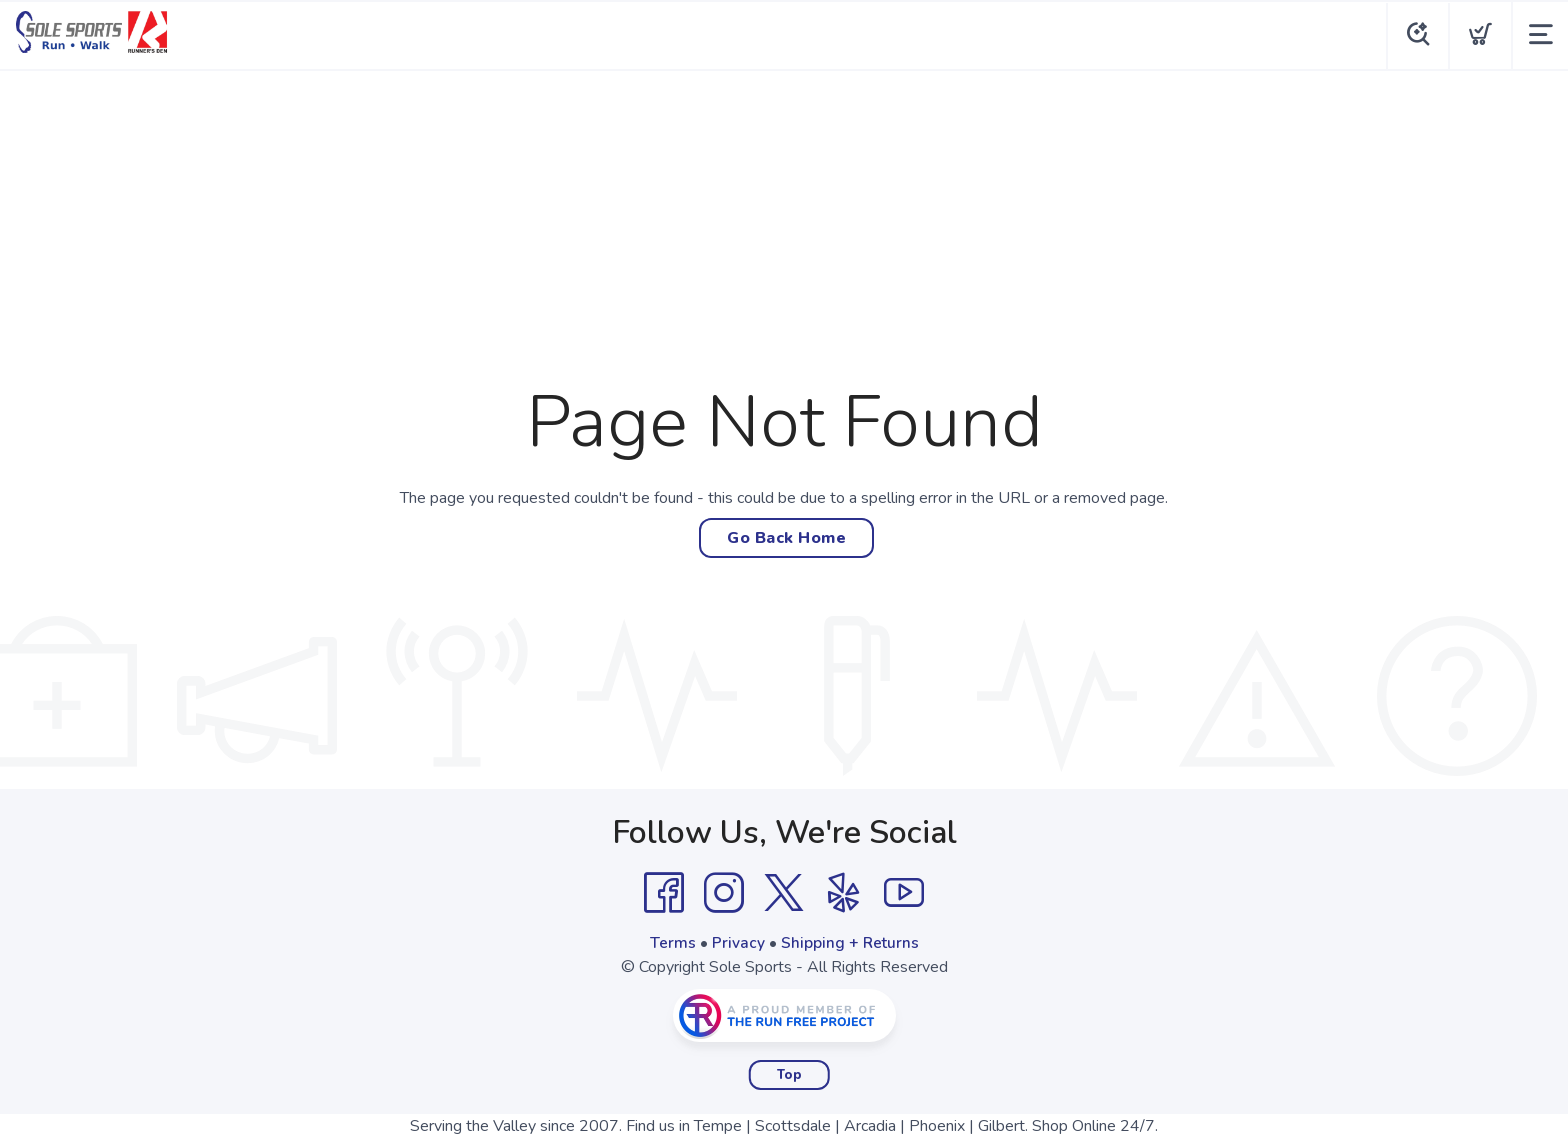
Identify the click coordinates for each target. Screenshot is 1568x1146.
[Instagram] (724, 893)
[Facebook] (664, 893)
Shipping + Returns (850, 943)
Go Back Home (786, 538)
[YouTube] (904, 893)
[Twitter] (784, 893)
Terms (672, 943)
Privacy (737, 943)
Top (789, 1075)
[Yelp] (844, 893)
